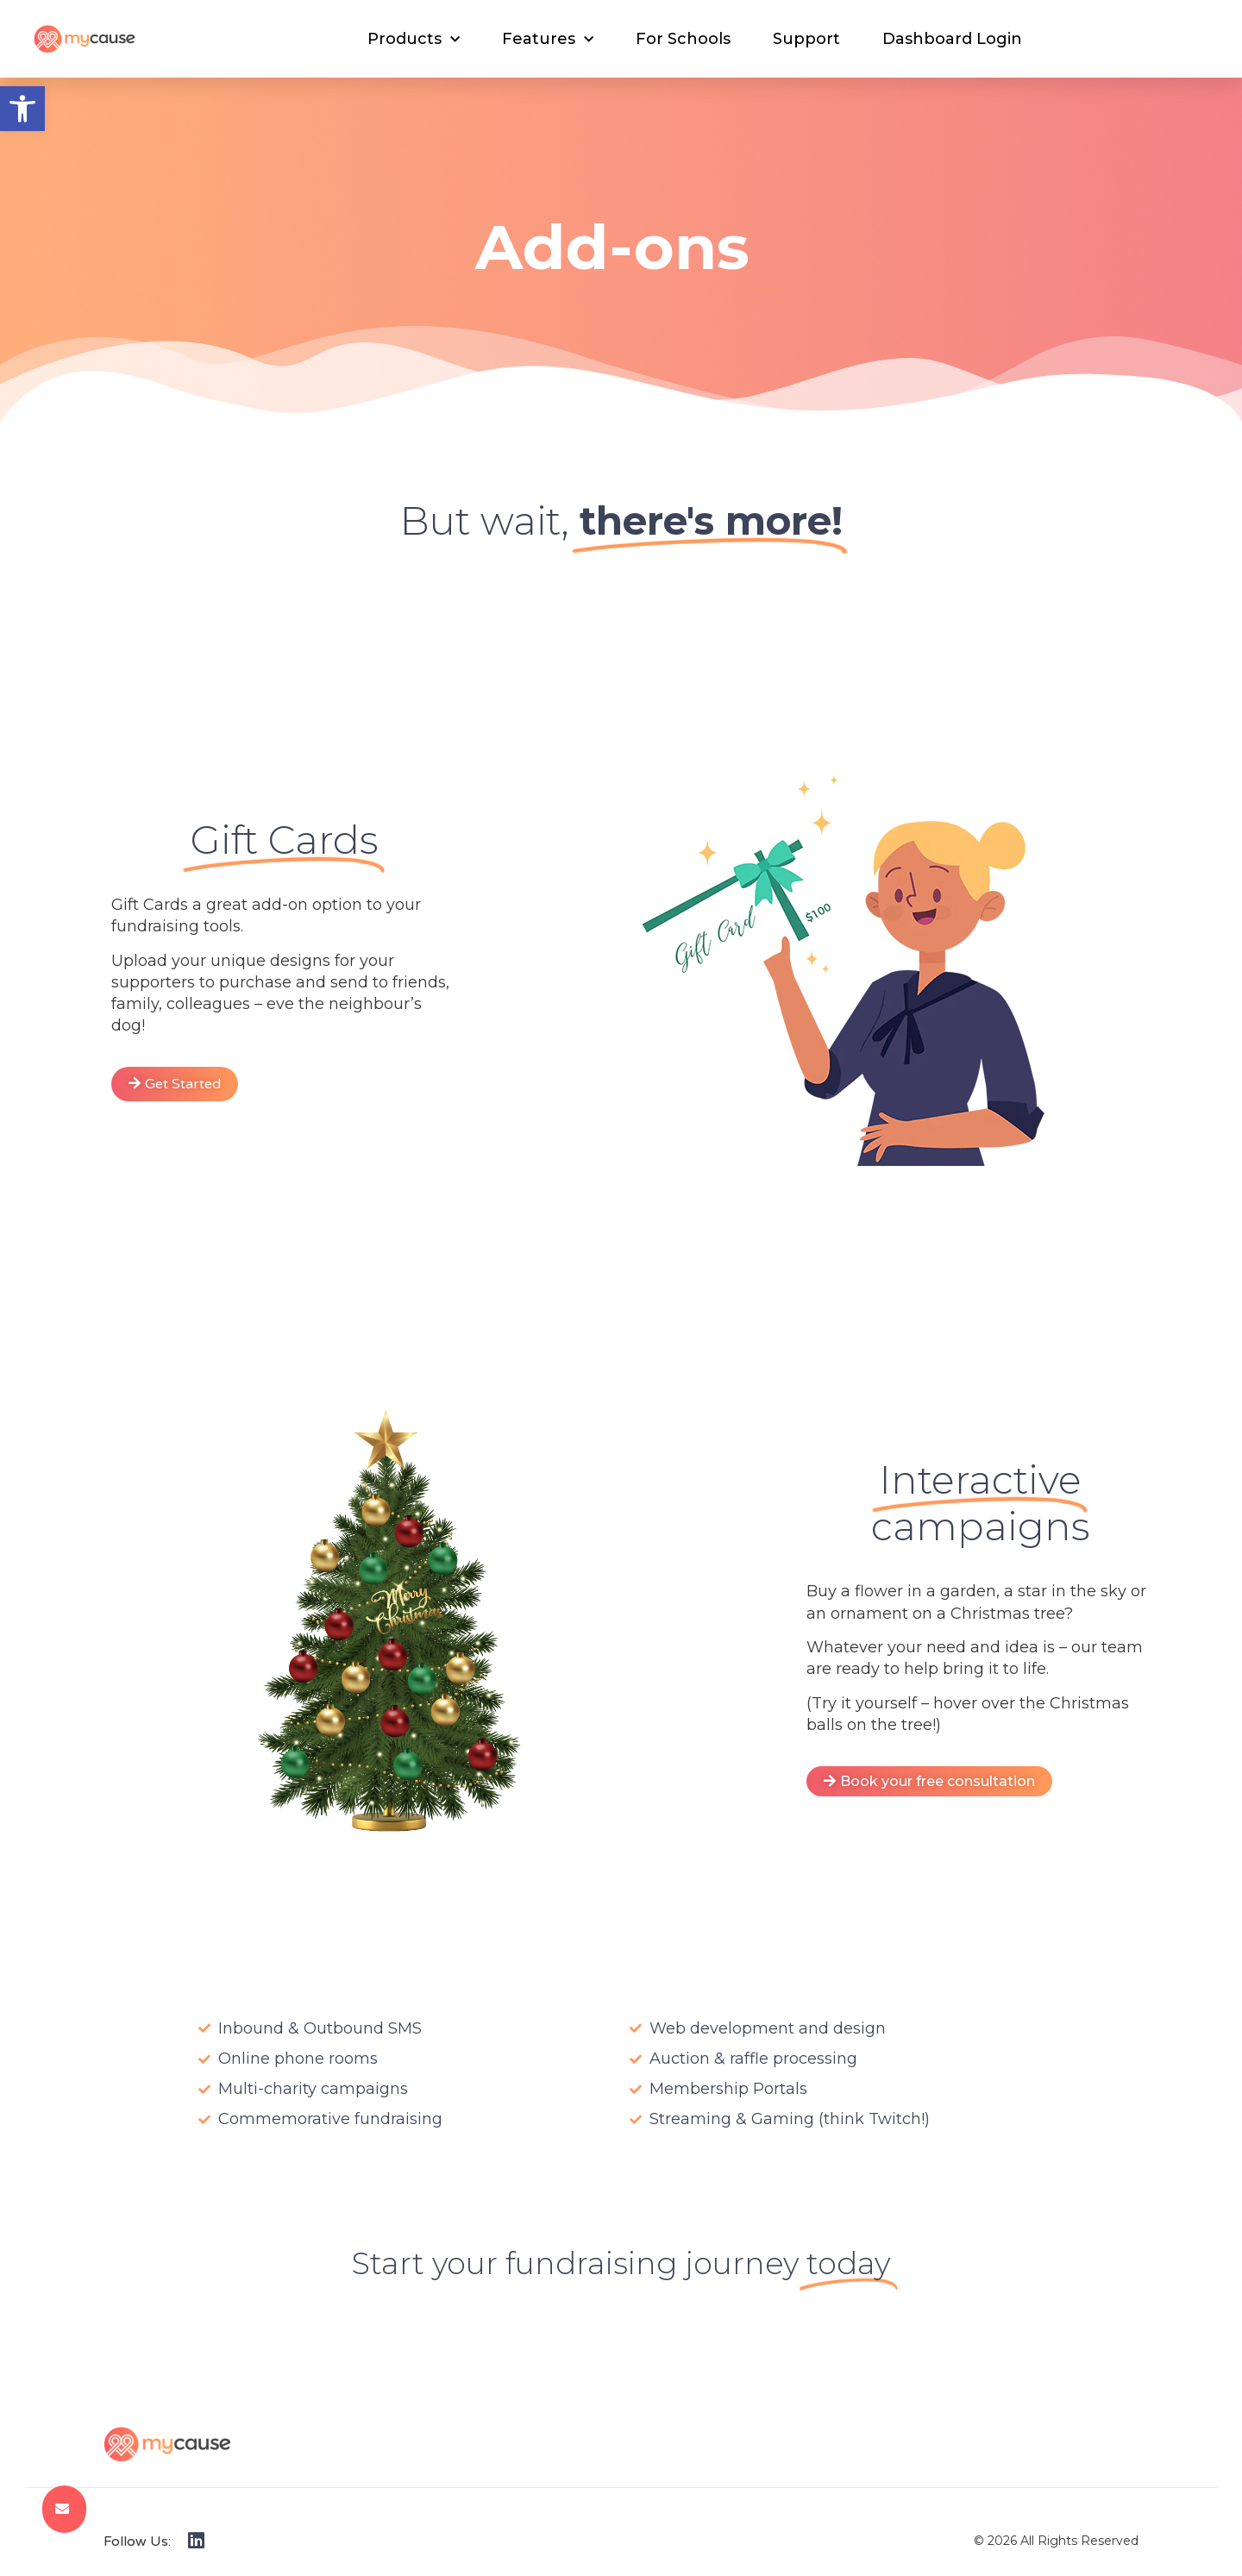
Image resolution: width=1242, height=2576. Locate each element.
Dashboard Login (952, 39)
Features (547, 39)
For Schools (683, 39)
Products (413, 39)
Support (806, 39)
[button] (22, 108)
